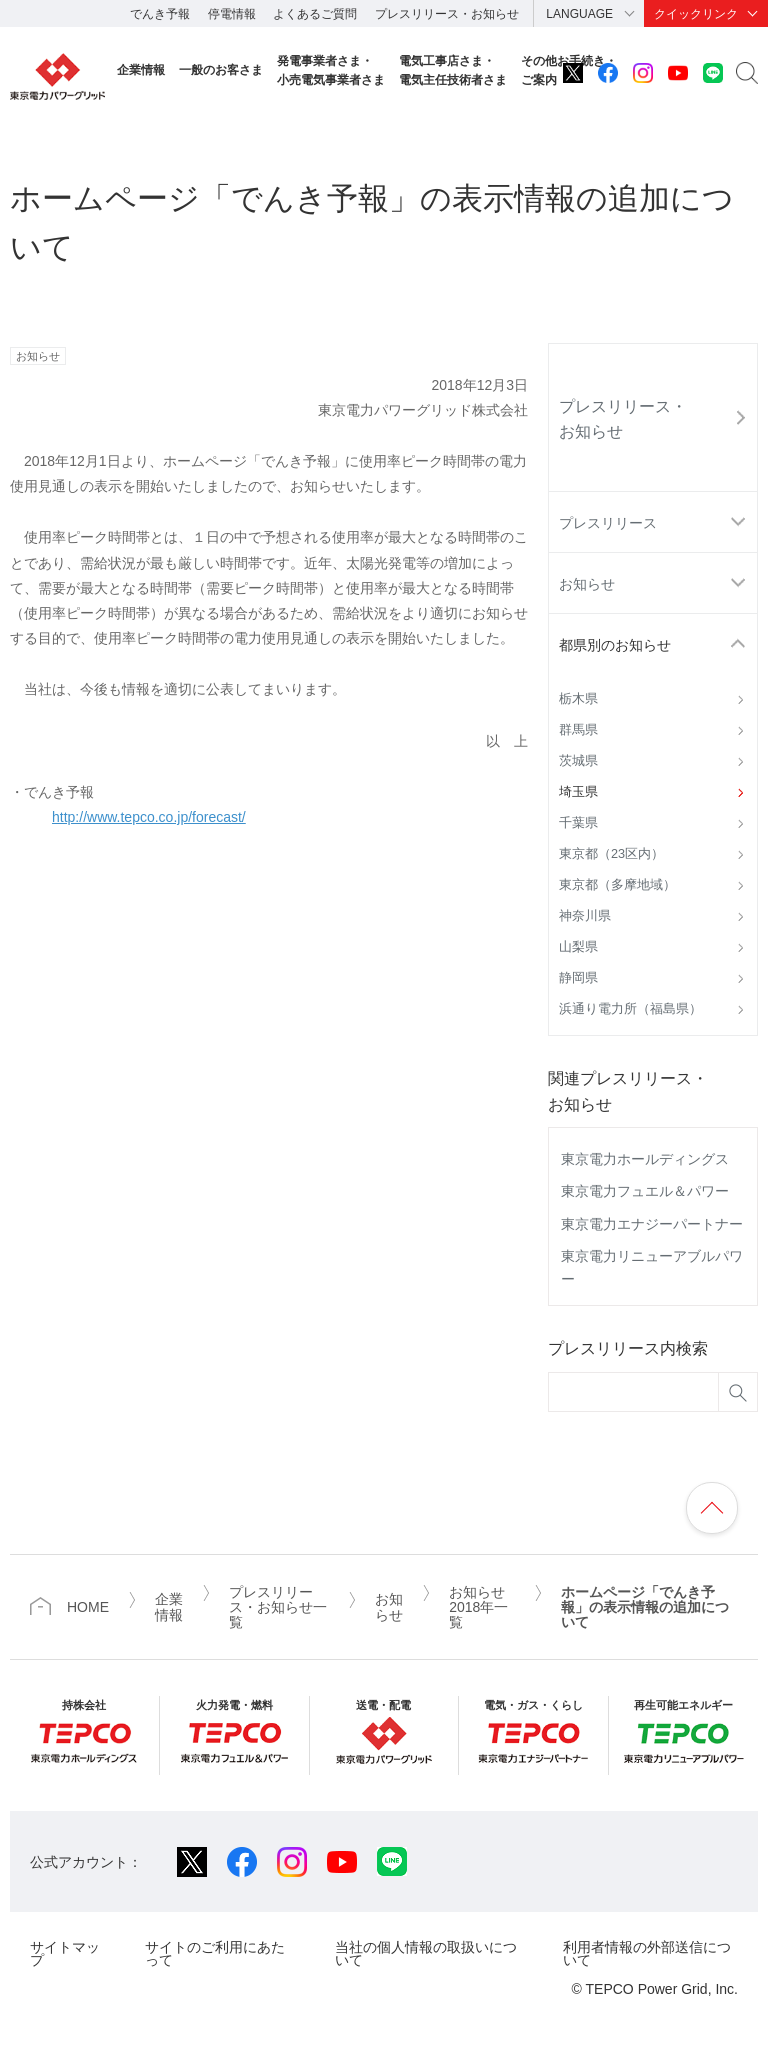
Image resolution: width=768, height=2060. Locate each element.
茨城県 (578, 761)
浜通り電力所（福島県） (630, 1009)
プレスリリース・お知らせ (447, 14)
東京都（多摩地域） (617, 885)
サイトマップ (65, 1953)
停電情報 (232, 14)
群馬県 (578, 730)
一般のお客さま (221, 70)
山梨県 (578, 947)
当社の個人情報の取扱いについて (426, 1953)
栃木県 (578, 699)
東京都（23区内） (611, 854)
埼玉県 (578, 792)
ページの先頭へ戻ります (712, 1508)
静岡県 (578, 978)
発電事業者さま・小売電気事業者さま (331, 70)
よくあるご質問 (315, 14)
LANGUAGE (579, 14)
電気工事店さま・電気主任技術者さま (453, 70)
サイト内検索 (747, 73)
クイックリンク (696, 14)
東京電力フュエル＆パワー (645, 1191)
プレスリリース (608, 523)
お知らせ (587, 584)
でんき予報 (160, 14)
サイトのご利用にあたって (215, 1953)
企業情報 (141, 70)
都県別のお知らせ (615, 645)
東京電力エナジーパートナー (652, 1224)
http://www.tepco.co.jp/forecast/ (149, 817)
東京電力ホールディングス (645, 1159)
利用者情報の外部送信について (647, 1953)
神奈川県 (585, 916)
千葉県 (578, 823)
